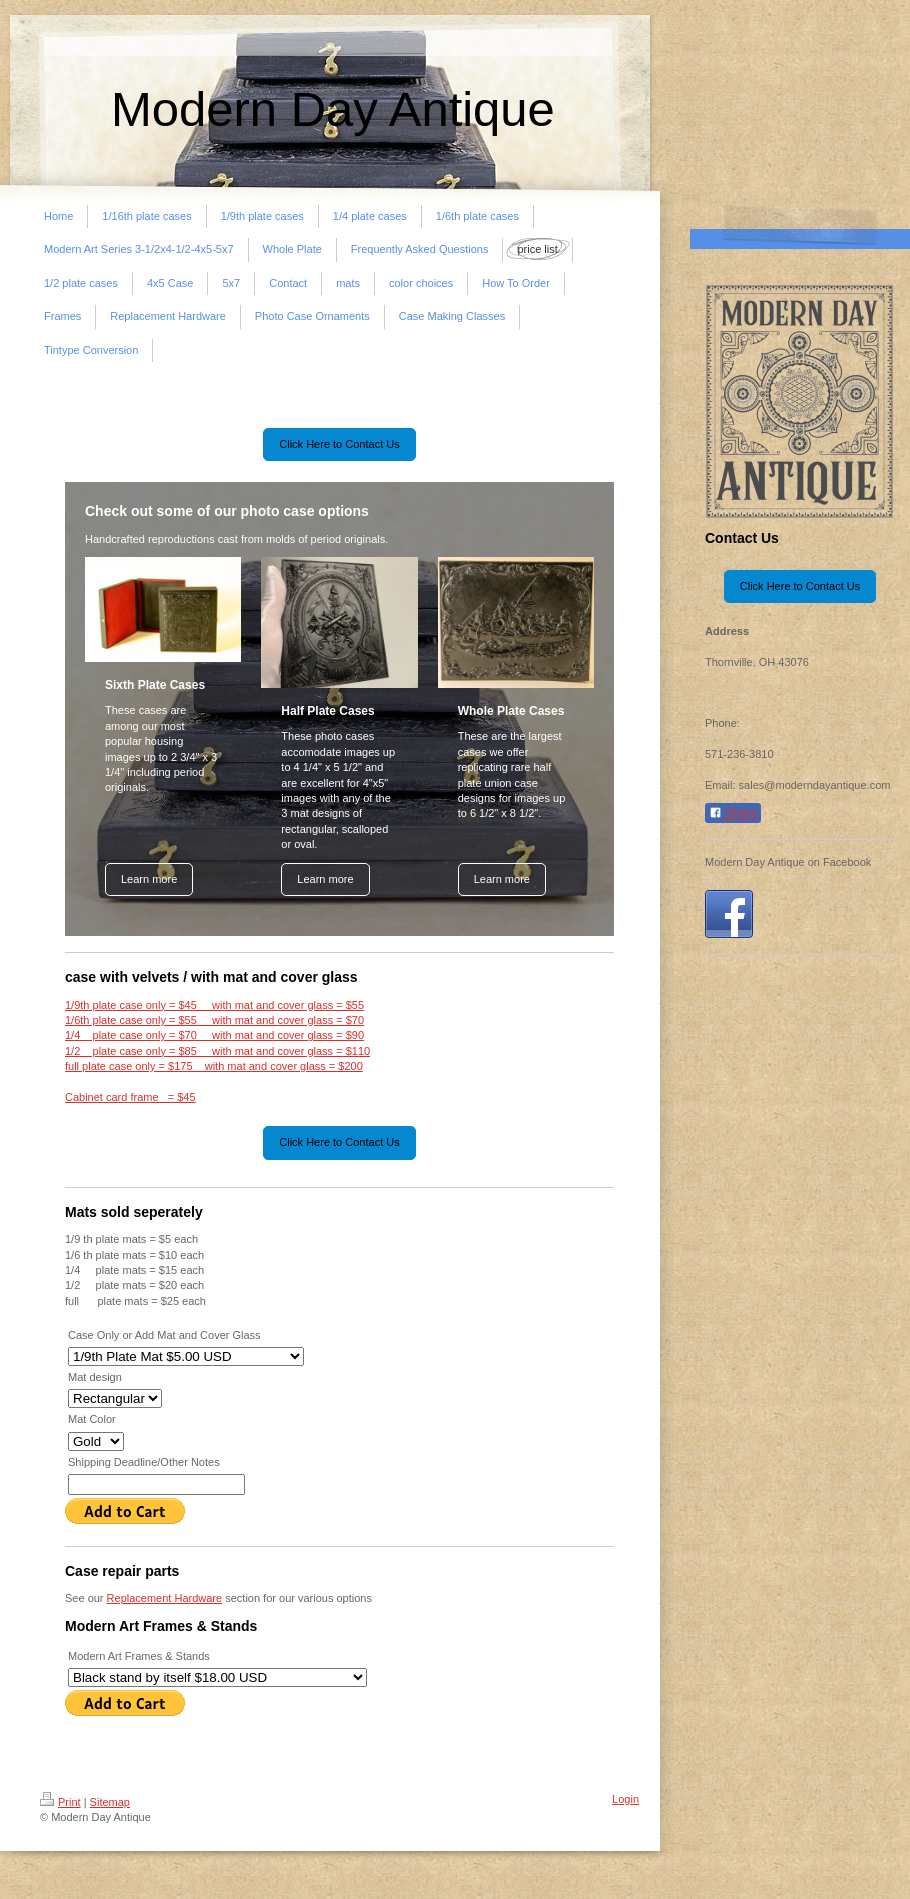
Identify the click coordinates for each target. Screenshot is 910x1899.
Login (625, 1799)
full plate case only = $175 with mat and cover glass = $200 (214, 1066)
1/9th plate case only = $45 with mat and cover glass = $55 (214, 1005)
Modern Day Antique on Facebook (788, 862)
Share (733, 813)
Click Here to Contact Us (339, 444)
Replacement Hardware (165, 1598)
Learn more (149, 879)
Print (60, 1802)
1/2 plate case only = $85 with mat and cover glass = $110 (217, 1051)
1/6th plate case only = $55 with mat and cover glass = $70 (214, 1020)
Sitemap (110, 1802)
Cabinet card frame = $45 (130, 1097)
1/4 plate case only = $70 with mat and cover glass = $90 (214, 1035)
